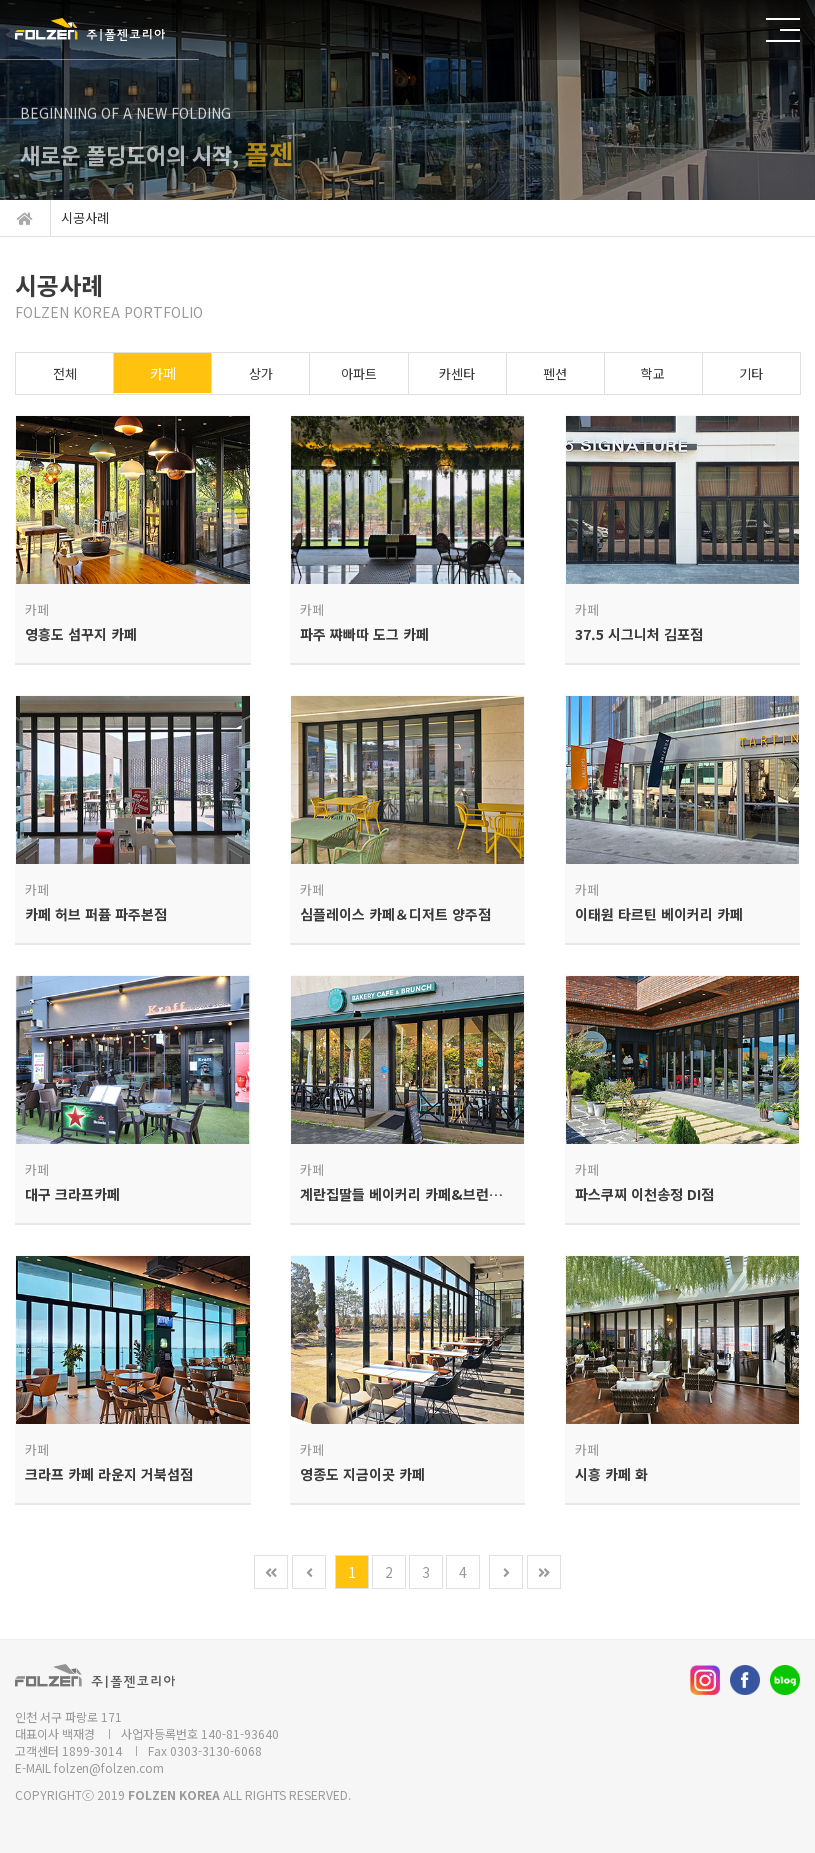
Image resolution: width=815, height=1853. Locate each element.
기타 (751, 373)
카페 (163, 373)
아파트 (359, 373)
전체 (65, 373)
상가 (261, 373)
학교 (653, 373)
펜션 (555, 373)
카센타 (457, 373)
